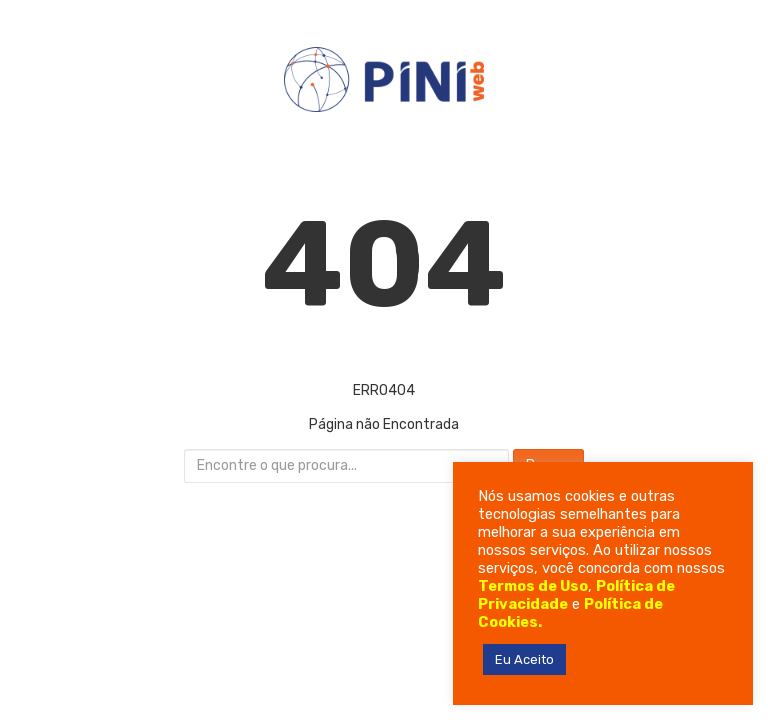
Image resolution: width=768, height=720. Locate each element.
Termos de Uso (533, 586)
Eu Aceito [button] (524, 659)
